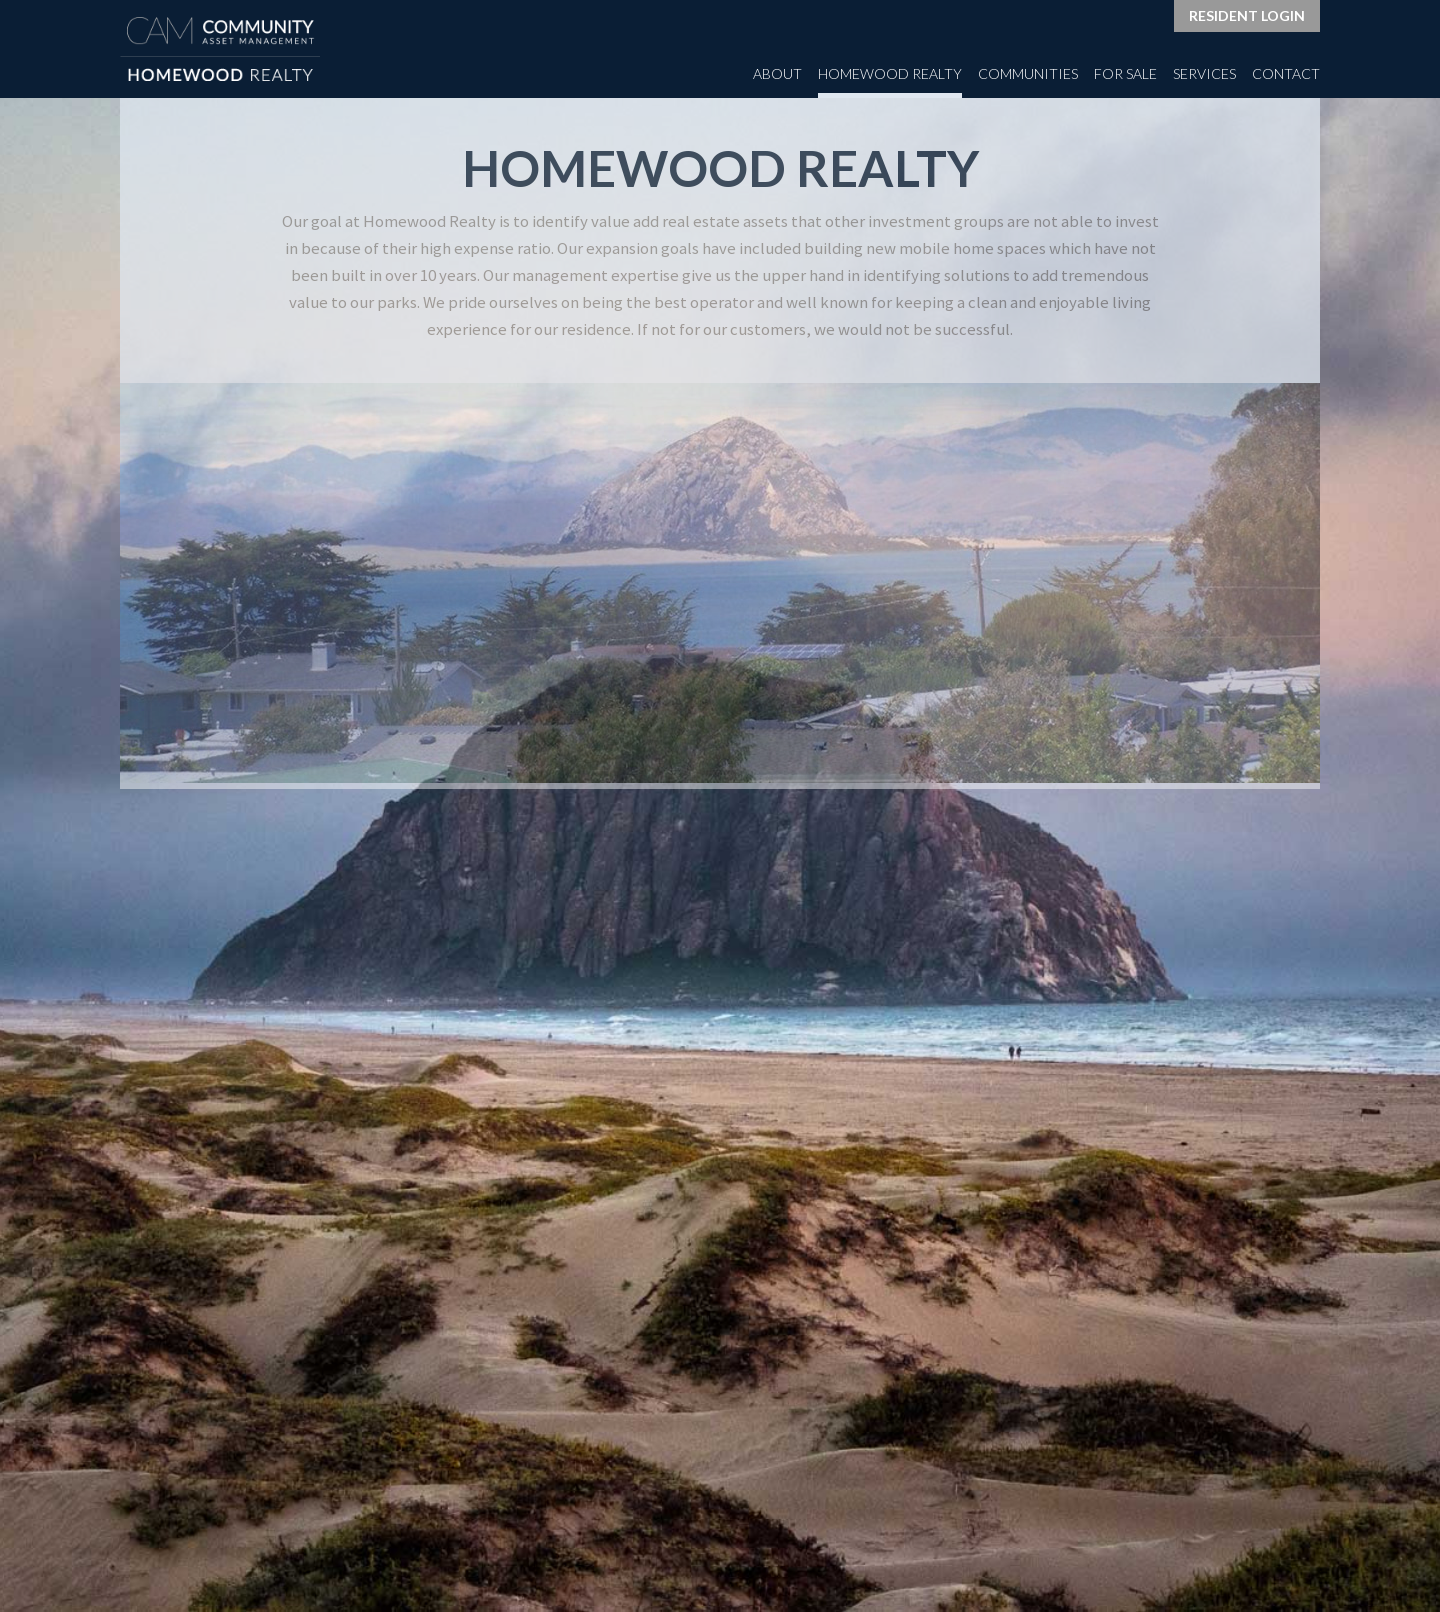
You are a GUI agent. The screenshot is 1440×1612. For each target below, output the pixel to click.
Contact (1286, 73)
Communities (1028, 73)
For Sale (1125, 73)
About (777, 73)
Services (1204, 73)
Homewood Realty (890, 73)
